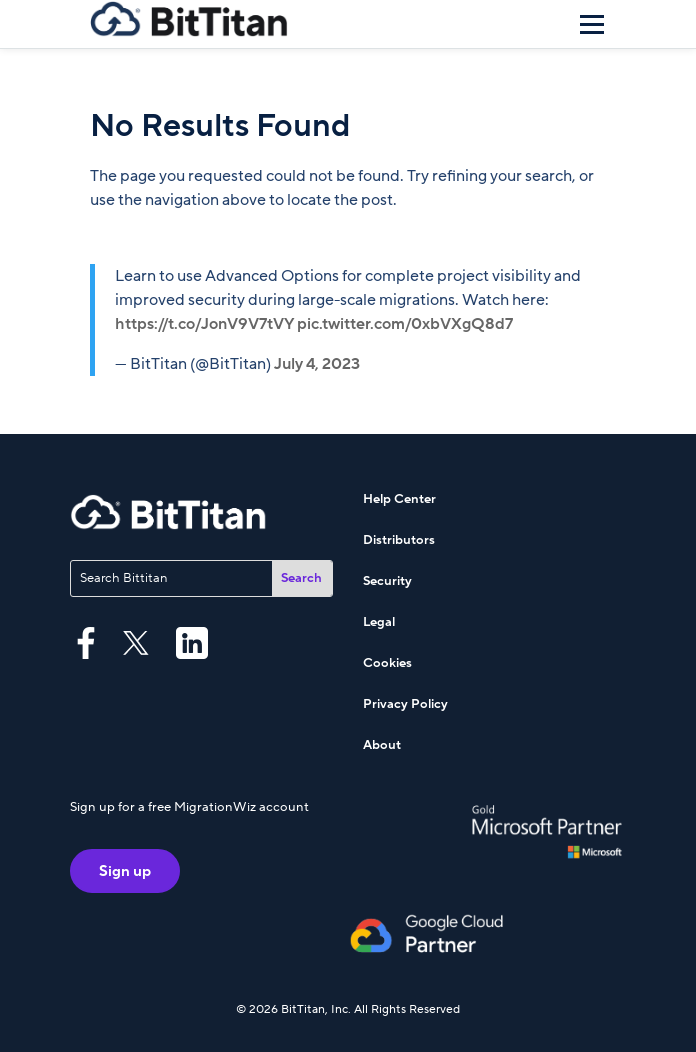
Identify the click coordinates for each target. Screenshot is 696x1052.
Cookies (387, 663)
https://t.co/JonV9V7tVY (204, 324)
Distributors (399, 540)
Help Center (399, 499)
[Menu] (592, 24)
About (382, 745)
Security (387, 581)
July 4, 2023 (317, 364)
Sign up (125, 871)
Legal (379, 622)
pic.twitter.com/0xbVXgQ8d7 (405, 324)
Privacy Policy (405, 704)
